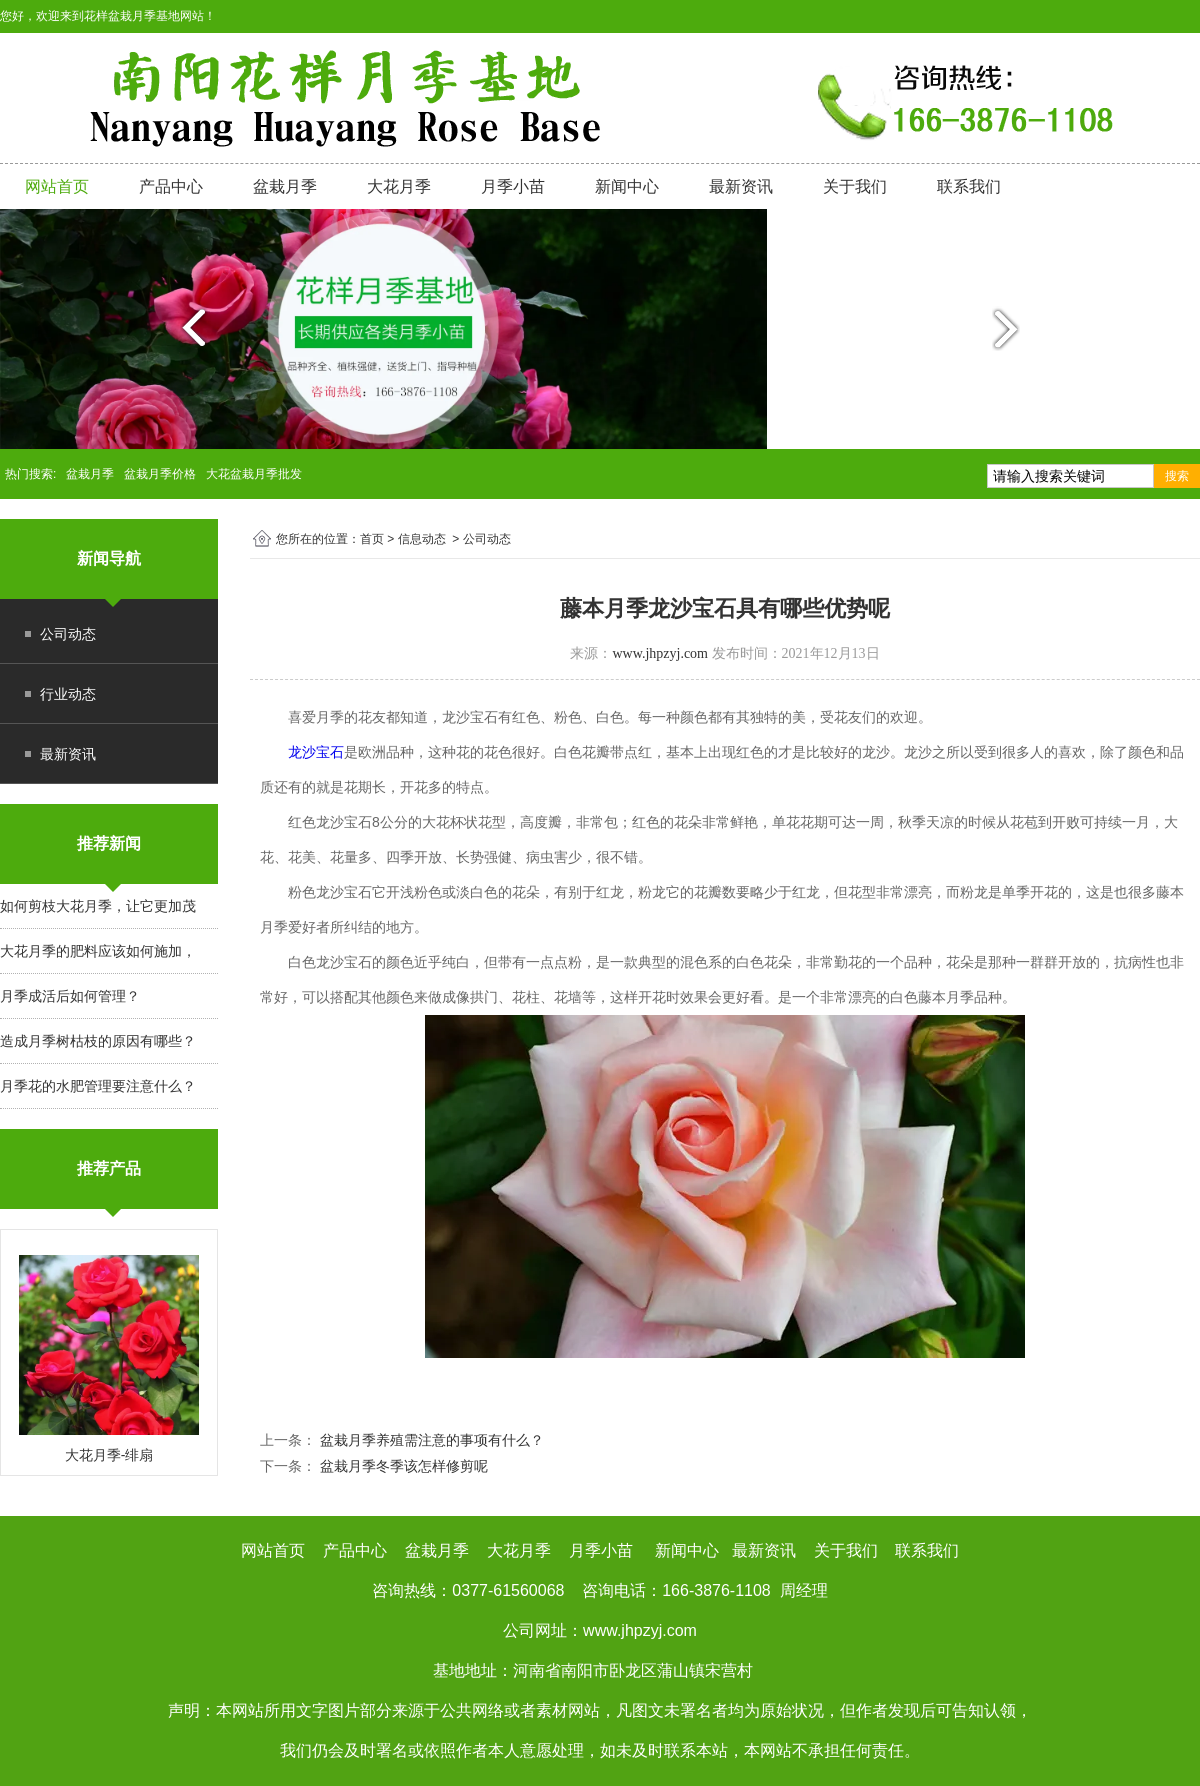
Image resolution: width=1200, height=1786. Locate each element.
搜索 (1177, 476)
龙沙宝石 (316, 752)
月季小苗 (513, 186)
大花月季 (399, 186)
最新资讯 (741, 186)
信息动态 (422, 539)
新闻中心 (627, 186)
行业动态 (68, 694)
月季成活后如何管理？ (70, 996)
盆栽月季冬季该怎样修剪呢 (402, 1466)
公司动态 (68, 634)
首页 (372, 539)
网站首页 (57, 186)
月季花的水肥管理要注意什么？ (98, 1086)
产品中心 (171, 186)
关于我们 (855, 186)
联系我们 (969, 186)
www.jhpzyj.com (660, 653)
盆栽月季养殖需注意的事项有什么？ (430, 1440)
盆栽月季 (285, 186)
